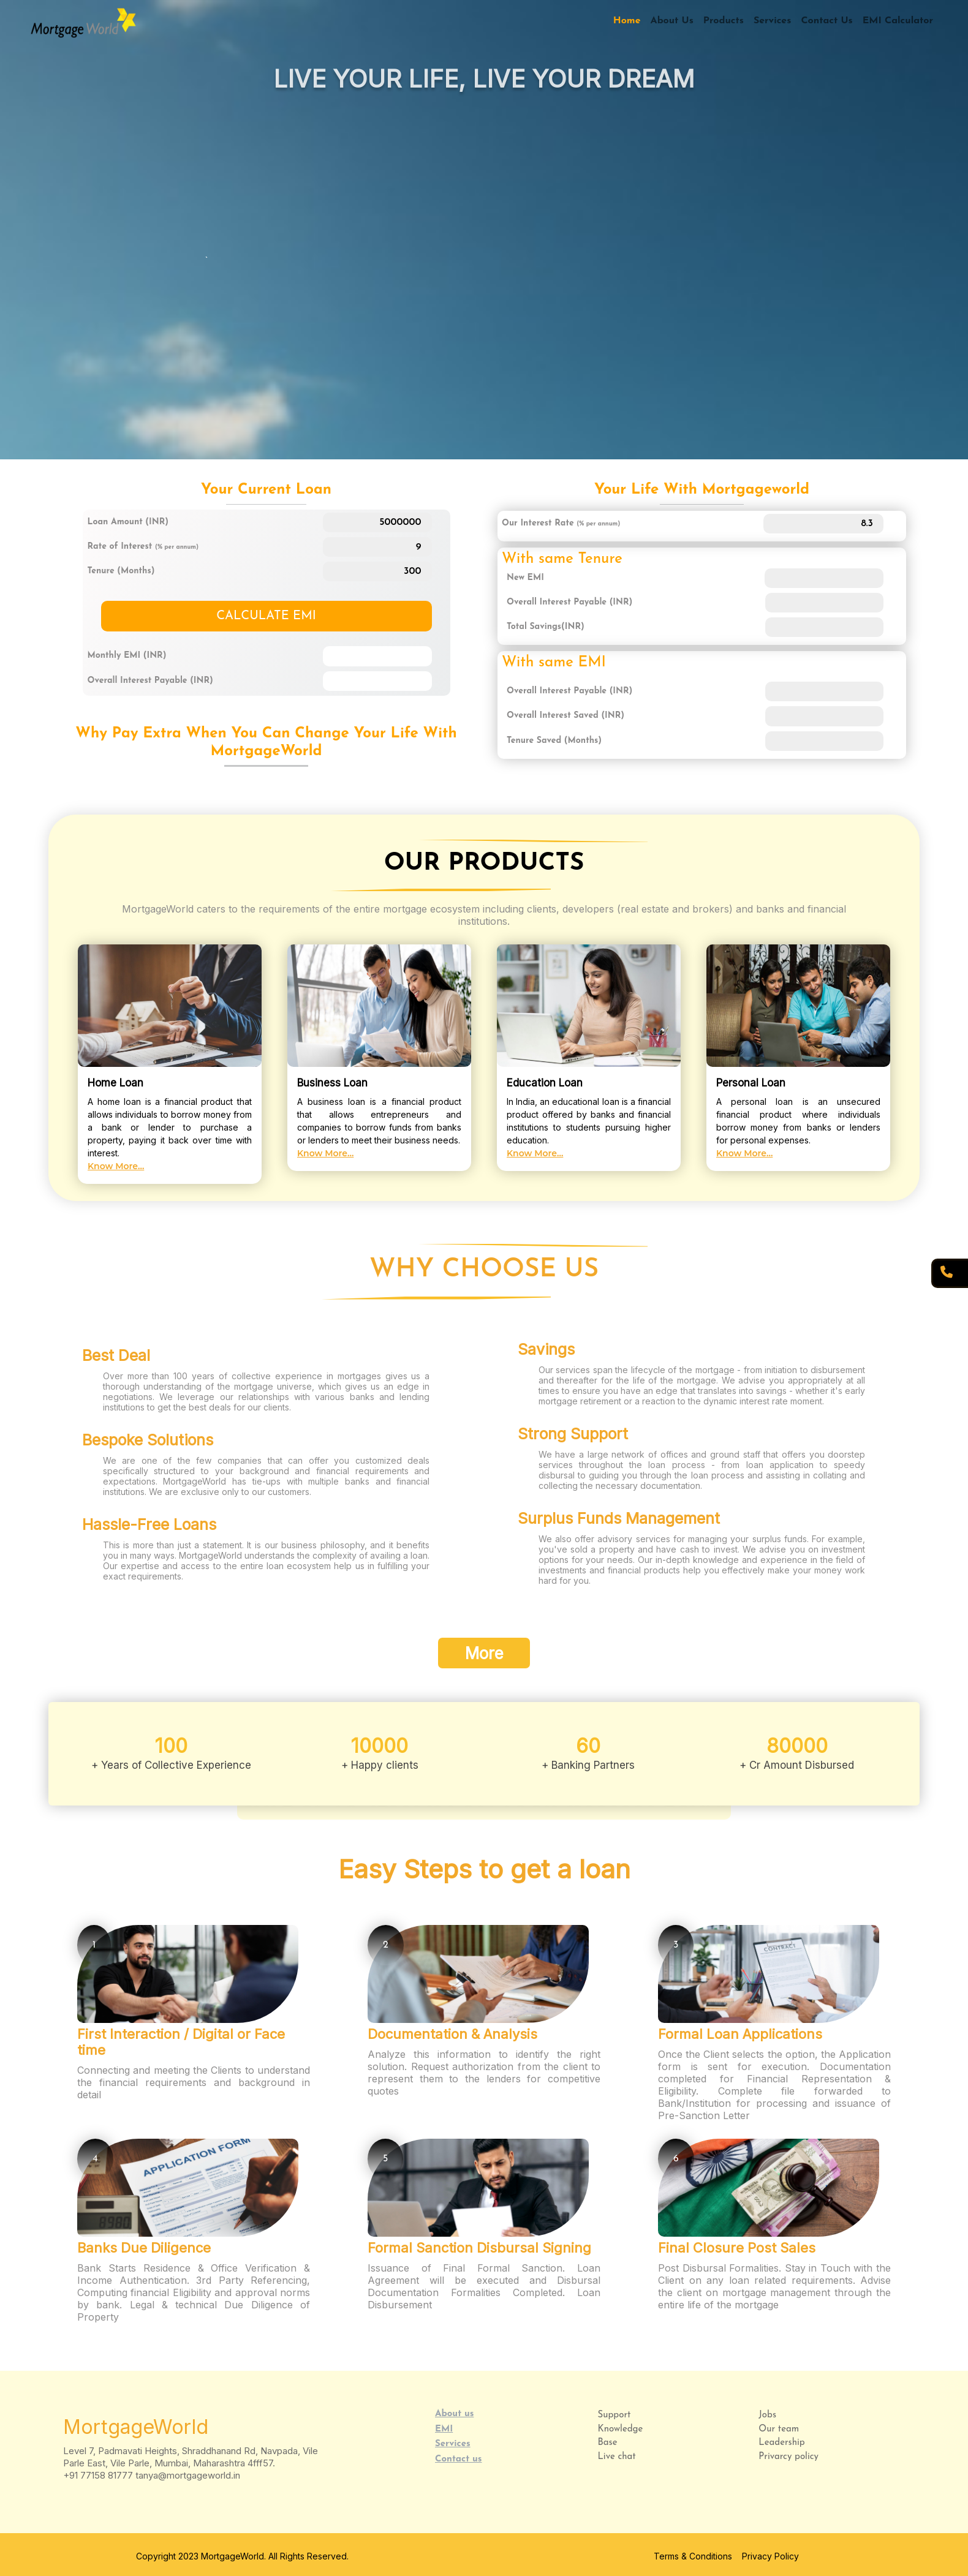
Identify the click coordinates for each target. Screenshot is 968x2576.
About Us (672, 21)
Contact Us (826, 21)
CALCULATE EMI (266, 616)
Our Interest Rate (561, 523)
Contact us (458, 2459)
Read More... (101, 328)
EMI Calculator (898, 21)
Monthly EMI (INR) (127, 655)
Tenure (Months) (121, 571)
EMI (444, 2429)
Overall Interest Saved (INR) (565, 715)
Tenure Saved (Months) (554, 740)
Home (627, 21)
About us (454, 2414)
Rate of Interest (143, 546)
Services (773, 21)
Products (723, 21)
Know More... (116, 1166)
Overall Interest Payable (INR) (150, 680)
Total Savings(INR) (545, 626)
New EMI (525, 577)
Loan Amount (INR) (128, 522)
